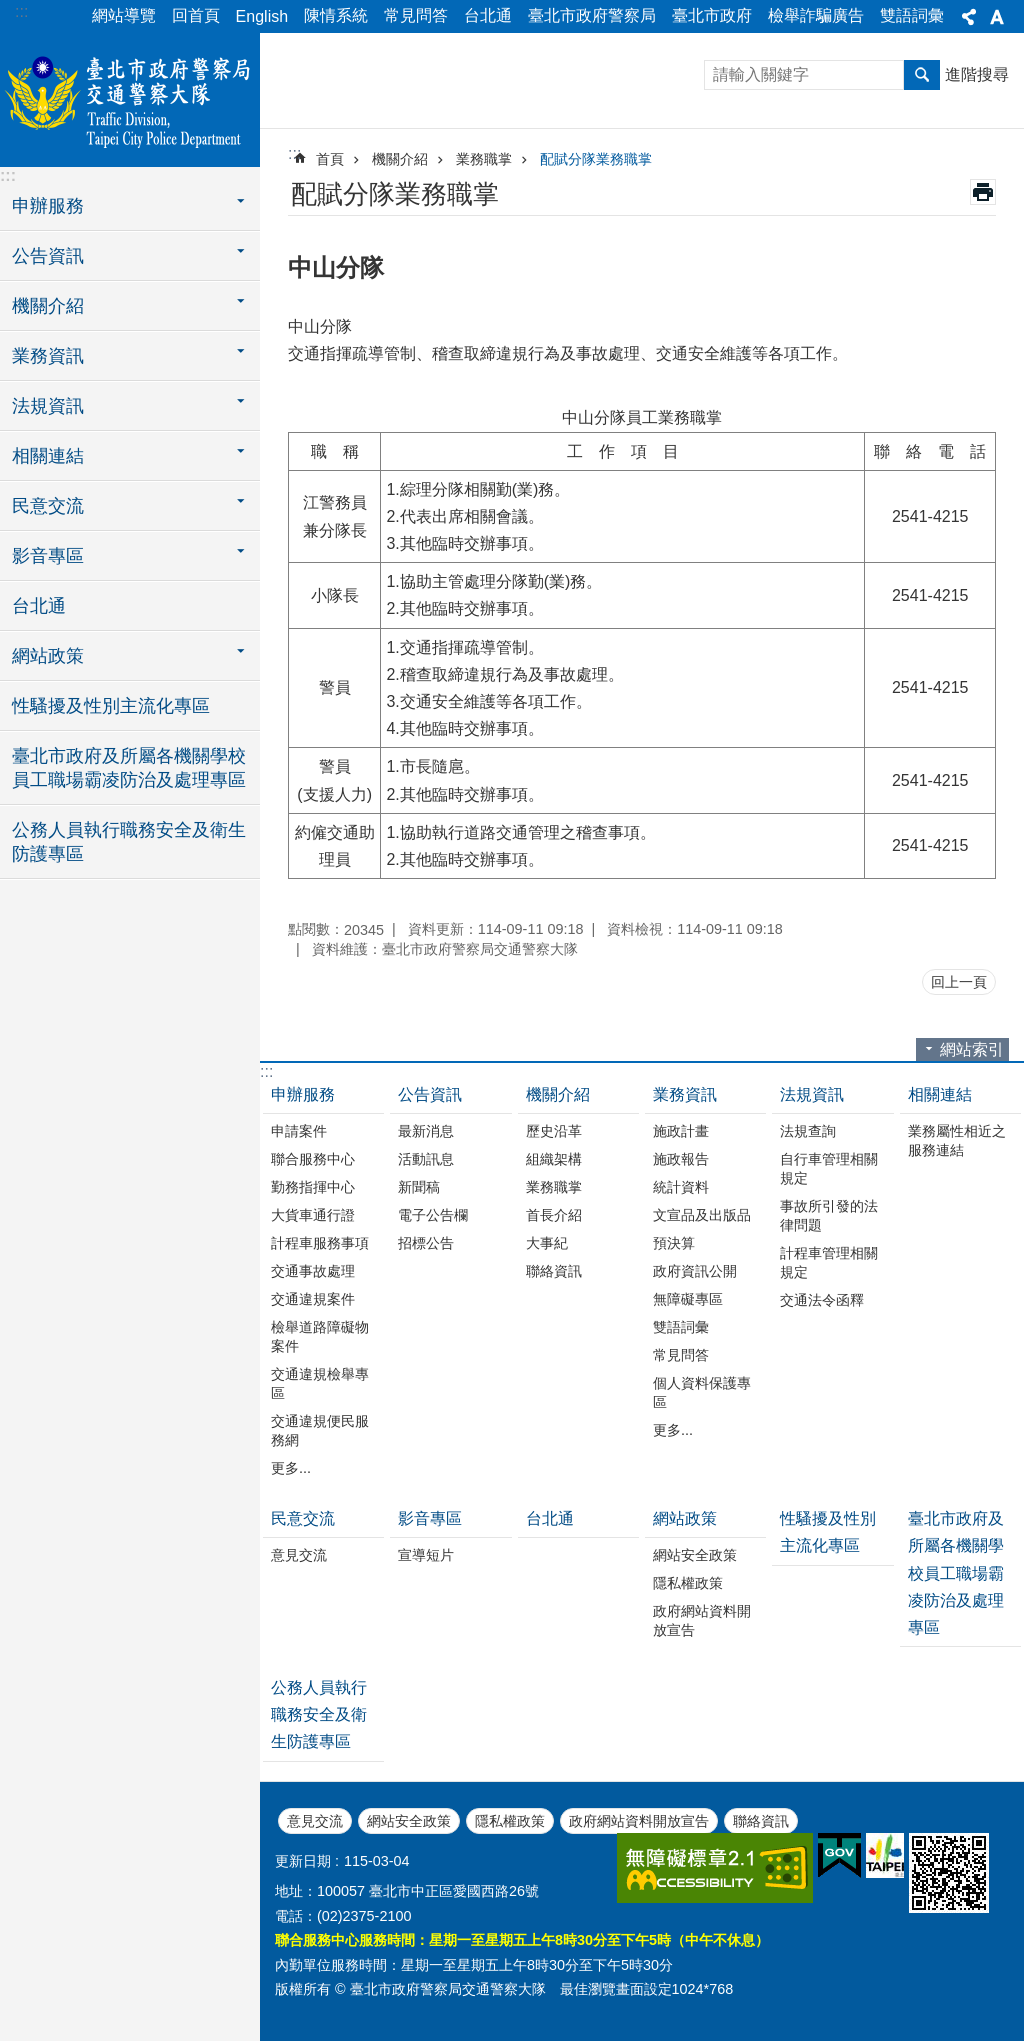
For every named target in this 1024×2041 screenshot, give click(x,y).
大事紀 (547, 1243)
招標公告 (426, 1243)
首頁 (330, 159)
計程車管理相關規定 (829, 1262)
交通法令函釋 (822, 1300)
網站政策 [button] (48, 656)
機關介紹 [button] (48, 306)
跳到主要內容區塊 (10, 10)
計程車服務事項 (320, 1243)
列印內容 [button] (983, 192)
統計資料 (681, 1187)
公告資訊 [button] (48, 256)
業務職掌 (484, 159)
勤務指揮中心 (313, 1187)
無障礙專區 (688, 1299)
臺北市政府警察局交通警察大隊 (130, 97)
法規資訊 (812, 1094)
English (262, 16)
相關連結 (940, 1094)
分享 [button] (969, 17)
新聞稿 (419, 1187)
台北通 (488, 15)
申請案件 (299, 1131)
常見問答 (416, 15)
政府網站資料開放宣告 (702, 1620)
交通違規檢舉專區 (320, 1383)
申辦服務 (303, 1094)
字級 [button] (997, 17)
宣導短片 (426, 1555)
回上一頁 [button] (959, 982)
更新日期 (303, 1861)
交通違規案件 (313, 1299)
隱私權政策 (688, 1583)
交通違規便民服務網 (320, 1430)
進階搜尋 (977, 74)
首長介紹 (554, 1215)
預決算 (674, 1243)
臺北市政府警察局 (592, 15)
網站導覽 (124, 15)
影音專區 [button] (48, 556)
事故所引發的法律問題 (829, 1215)
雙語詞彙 (912, 15)
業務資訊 (685, 1094)
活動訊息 (426, 1159)
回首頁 (196, 15)
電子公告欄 (433, 1215)
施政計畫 (681, 1131)
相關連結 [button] (48, 456)
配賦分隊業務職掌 (596, 159)
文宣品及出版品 (702, 1215)
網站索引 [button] (972, 1049)
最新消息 (426, 1131)
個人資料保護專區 (702, 1392)
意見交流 (299, 1555)
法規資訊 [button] (48, 406)
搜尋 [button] (922, 75)
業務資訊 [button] (48, 356)
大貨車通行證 (313, 1215)
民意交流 (303, 1518)
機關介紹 (400, 159)
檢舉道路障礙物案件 (320, 1336)
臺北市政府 (712, 15)
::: (21, 11)
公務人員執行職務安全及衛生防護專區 (129, 842)
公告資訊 (430, 1094)
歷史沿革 (554, 1131)
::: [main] (294, 153)
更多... (291, 1468)
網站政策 (685, 1518)
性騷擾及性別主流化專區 (111, 706)
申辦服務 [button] (48, 206)
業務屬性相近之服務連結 (957, 1140)
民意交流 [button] (48, 506)
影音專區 (430, 1518)
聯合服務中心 (313, 1159)
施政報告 (681, 1159)
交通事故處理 (313, 1271)
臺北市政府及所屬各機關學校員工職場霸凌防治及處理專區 (129, 768)
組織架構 (554, 1159)
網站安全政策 (695, 1555)
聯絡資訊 (554, 1271)
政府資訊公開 (695, 1271)
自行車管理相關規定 (829, 1168)
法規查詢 (808, 1131)
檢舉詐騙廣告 (816, 15)
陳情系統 (336, 15)
